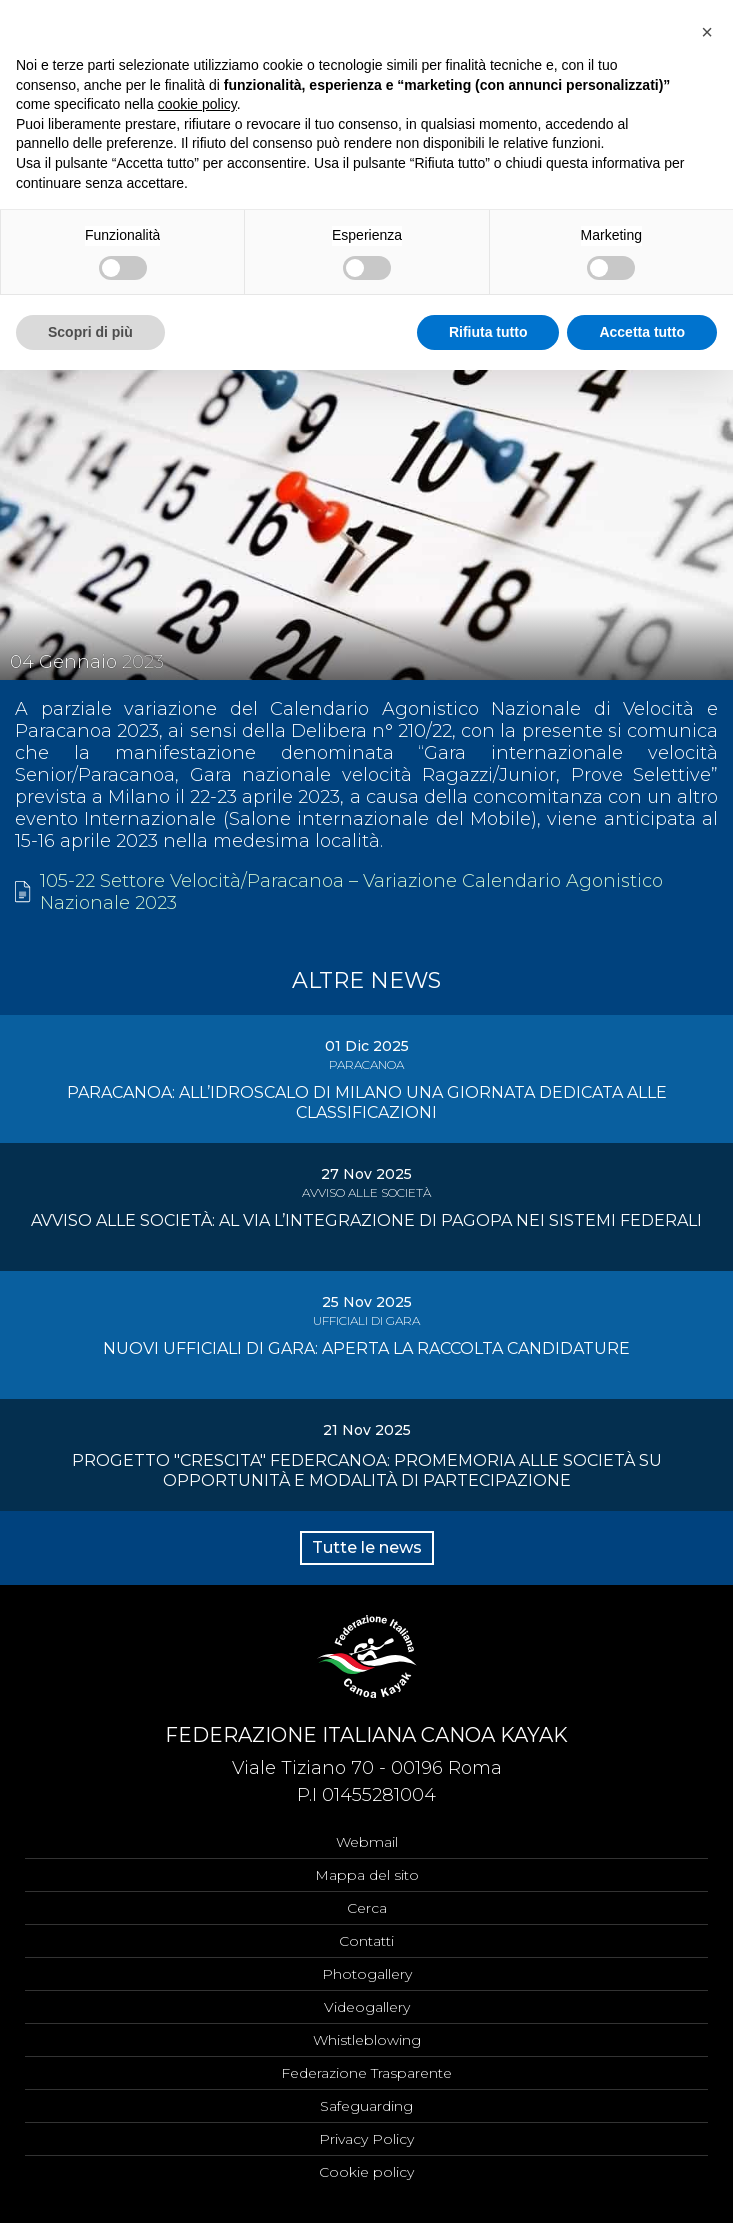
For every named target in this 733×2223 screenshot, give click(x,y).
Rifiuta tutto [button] (488, 332)
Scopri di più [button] (90, 332)
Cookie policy (366, 2172)
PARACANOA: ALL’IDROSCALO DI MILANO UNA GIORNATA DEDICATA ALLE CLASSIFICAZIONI (367, 1102)
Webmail (367, 1842)
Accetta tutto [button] (642, 332)
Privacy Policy (366, 2139)
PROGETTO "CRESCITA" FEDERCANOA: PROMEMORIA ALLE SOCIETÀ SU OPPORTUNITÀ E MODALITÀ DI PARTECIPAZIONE (367, 1470)
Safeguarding (366, 2106)
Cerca (367, 1908)
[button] (707, 32)
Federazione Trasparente (366, 2073)
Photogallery (367, 1974)
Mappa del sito (367, 1875)
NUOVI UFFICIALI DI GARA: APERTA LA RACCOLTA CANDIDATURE (366, 1348)
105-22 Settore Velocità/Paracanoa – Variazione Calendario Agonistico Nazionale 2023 (351, 892)
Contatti (366, 1941)
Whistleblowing (367, 2040)
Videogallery (367, 2007)
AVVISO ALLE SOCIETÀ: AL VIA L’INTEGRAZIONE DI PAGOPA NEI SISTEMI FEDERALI (366, 1220)
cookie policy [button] (197, 104)
